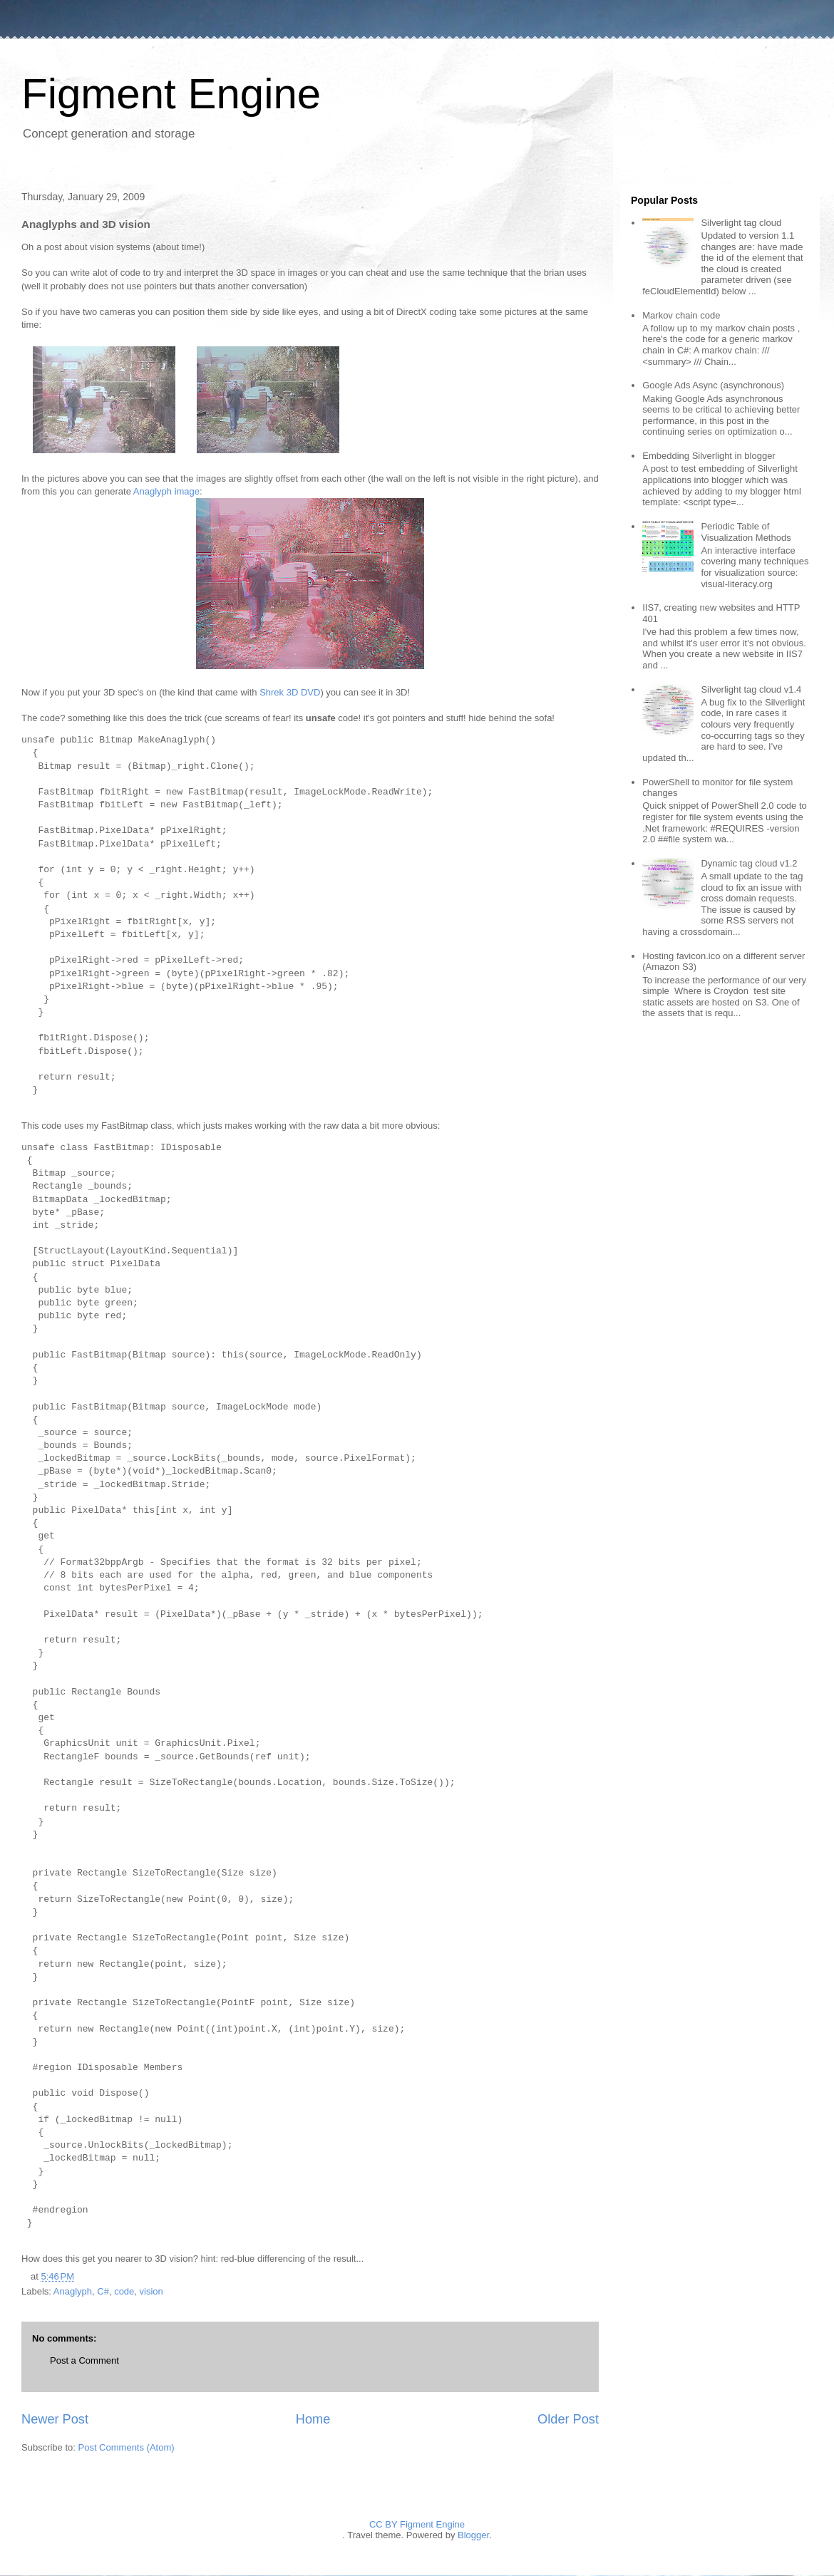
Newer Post (54, 2419)
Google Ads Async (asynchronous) (713, 385)
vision (151, 2291)
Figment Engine (171, 94)
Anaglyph (72, 2291)
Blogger (473, 2535)
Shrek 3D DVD (289, 692)
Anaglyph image (166, 491)
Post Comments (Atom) (126, 2447)
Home (313, 2419)
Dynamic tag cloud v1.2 (749, 863)
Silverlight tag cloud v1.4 (751, 689)
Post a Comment (84, 2360)
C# (103, 2291)
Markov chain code (681, 315)
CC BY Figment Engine (417, 2524)
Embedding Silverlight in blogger (708, 455)
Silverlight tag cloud (741, 222)
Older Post (568, 2419)
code (124, 2291)
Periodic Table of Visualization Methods (746, 532)
